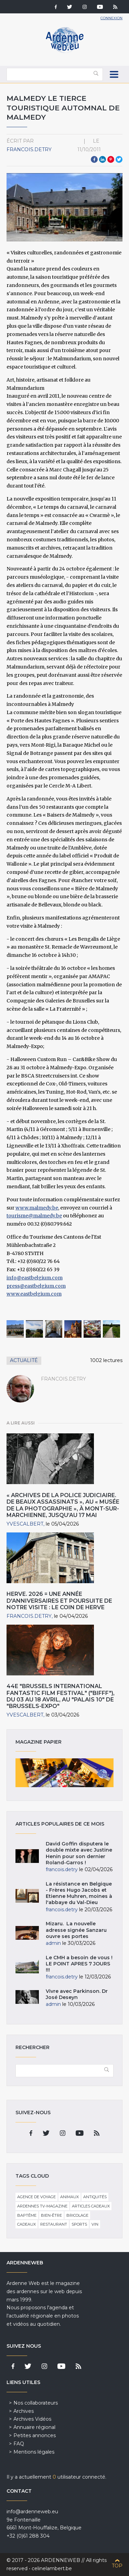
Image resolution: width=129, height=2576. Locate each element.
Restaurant (53, 2224)
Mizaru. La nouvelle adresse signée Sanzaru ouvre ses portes (76, 1930)
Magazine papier (64, 1772)
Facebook (94, 159)
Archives (23, 2411)
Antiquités (95, 2196)
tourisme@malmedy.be (34, 1216)
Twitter (119, 159)
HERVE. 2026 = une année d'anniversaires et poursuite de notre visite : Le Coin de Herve (59, 1600)
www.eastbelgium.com (34, 1294)
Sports (79, 2224)
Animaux (69, 2196)
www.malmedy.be (36, 1208)
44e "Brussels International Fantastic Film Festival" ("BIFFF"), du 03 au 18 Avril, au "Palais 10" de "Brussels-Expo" (61, 1696)
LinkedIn (102, 159)
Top (117, 2566)
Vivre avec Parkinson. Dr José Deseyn (77, 1994)
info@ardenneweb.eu (32, 2511)
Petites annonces (34, 2435)
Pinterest (110, 159)
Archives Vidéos (32, 2419)
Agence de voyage (36, 2196)
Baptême (26, 2215)
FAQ (18, 2444)
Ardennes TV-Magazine (42, 2206)
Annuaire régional (34, 2427)
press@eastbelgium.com (36, 1286)
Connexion (111, 18)
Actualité (24, 1360)
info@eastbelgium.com (35, 1278)
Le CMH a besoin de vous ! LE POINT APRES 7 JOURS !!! (79, 1963)
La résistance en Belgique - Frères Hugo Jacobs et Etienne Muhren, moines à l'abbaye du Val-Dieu (79, 1893)
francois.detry (29, 149)
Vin (95, 2224)
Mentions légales (33, 2452)
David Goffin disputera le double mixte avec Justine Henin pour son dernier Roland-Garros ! (79, 1853)
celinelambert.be (52, 2568)
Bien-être (51, 2215)
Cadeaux (26, 2224)
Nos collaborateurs (35, 2403)
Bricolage (77, 2215)
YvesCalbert (25, 1524)
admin (53, 1943)
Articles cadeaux (91, 2206)
